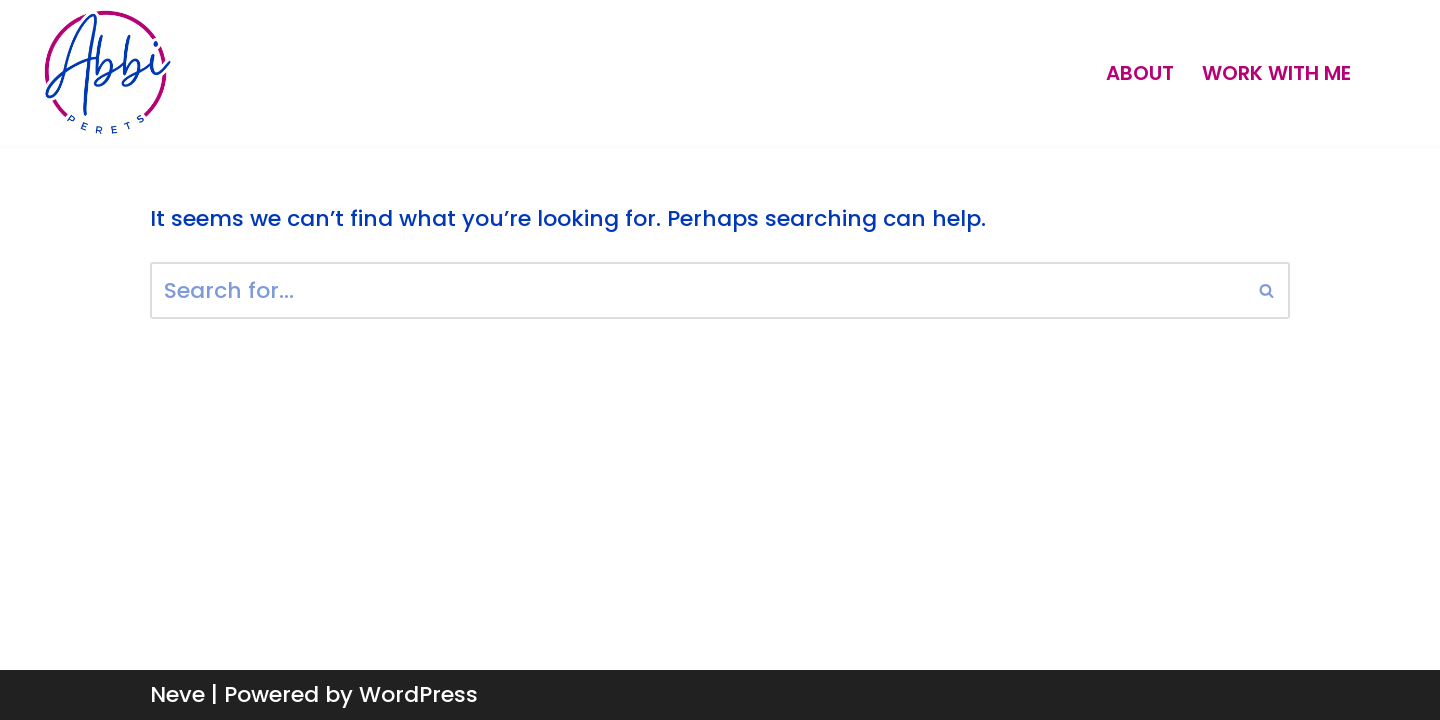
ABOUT (1140, 73)
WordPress (418, 694)
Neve (177, 694)
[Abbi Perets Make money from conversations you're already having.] (106, 73)
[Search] (697, 290)
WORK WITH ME (1276, 73)
